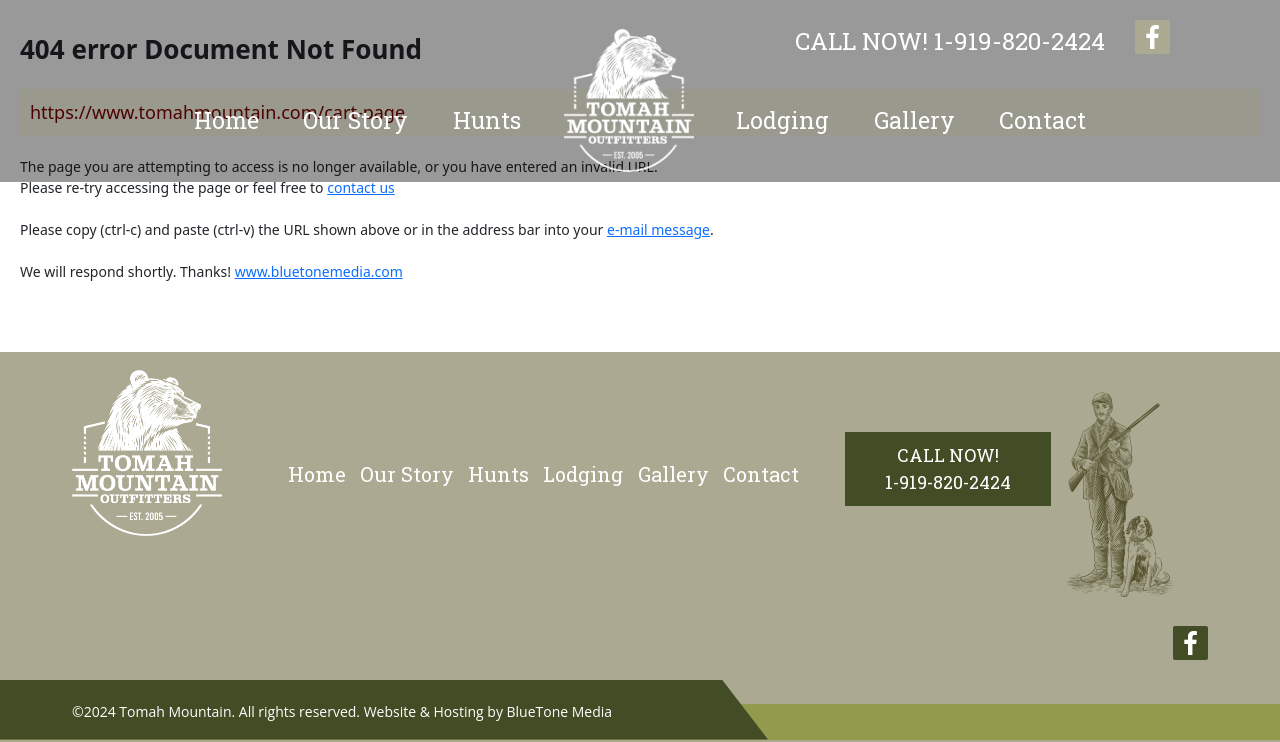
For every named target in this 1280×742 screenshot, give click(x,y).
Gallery (914, 120)
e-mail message (658, 229)
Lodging (583, 474)
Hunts (498, 474)
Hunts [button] (487, 120)
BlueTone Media (560, 711)
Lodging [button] (782, 120)
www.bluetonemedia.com (319, 271)
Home (226, 120)
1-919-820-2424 (950, 41)
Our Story (355, 120)
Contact (1042, 120)
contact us (361, 187)
